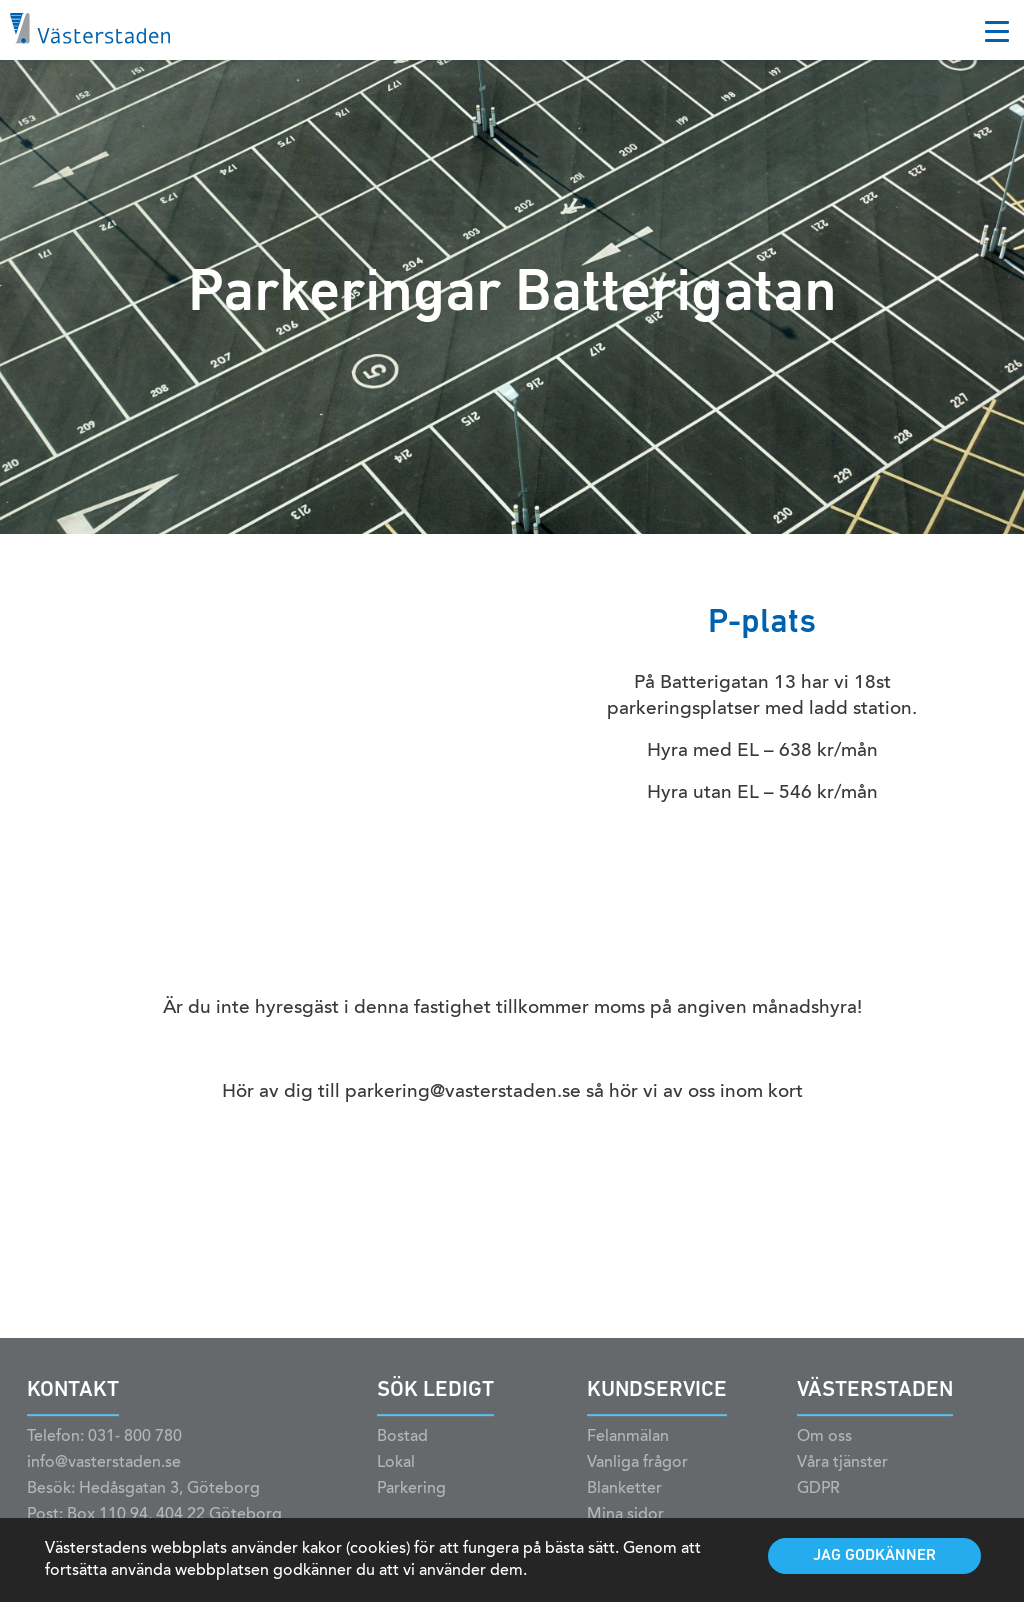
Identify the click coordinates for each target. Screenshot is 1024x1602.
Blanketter (624, 1502)
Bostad (402, 1450)
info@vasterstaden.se (104, 1476)
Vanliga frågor (637, 1476)
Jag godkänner (874, 1556)
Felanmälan (628, 1450)
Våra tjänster (842, 1476)
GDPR (818, 1502)
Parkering (411, 1502)
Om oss (824, 1450)
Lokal (396, 1476)
